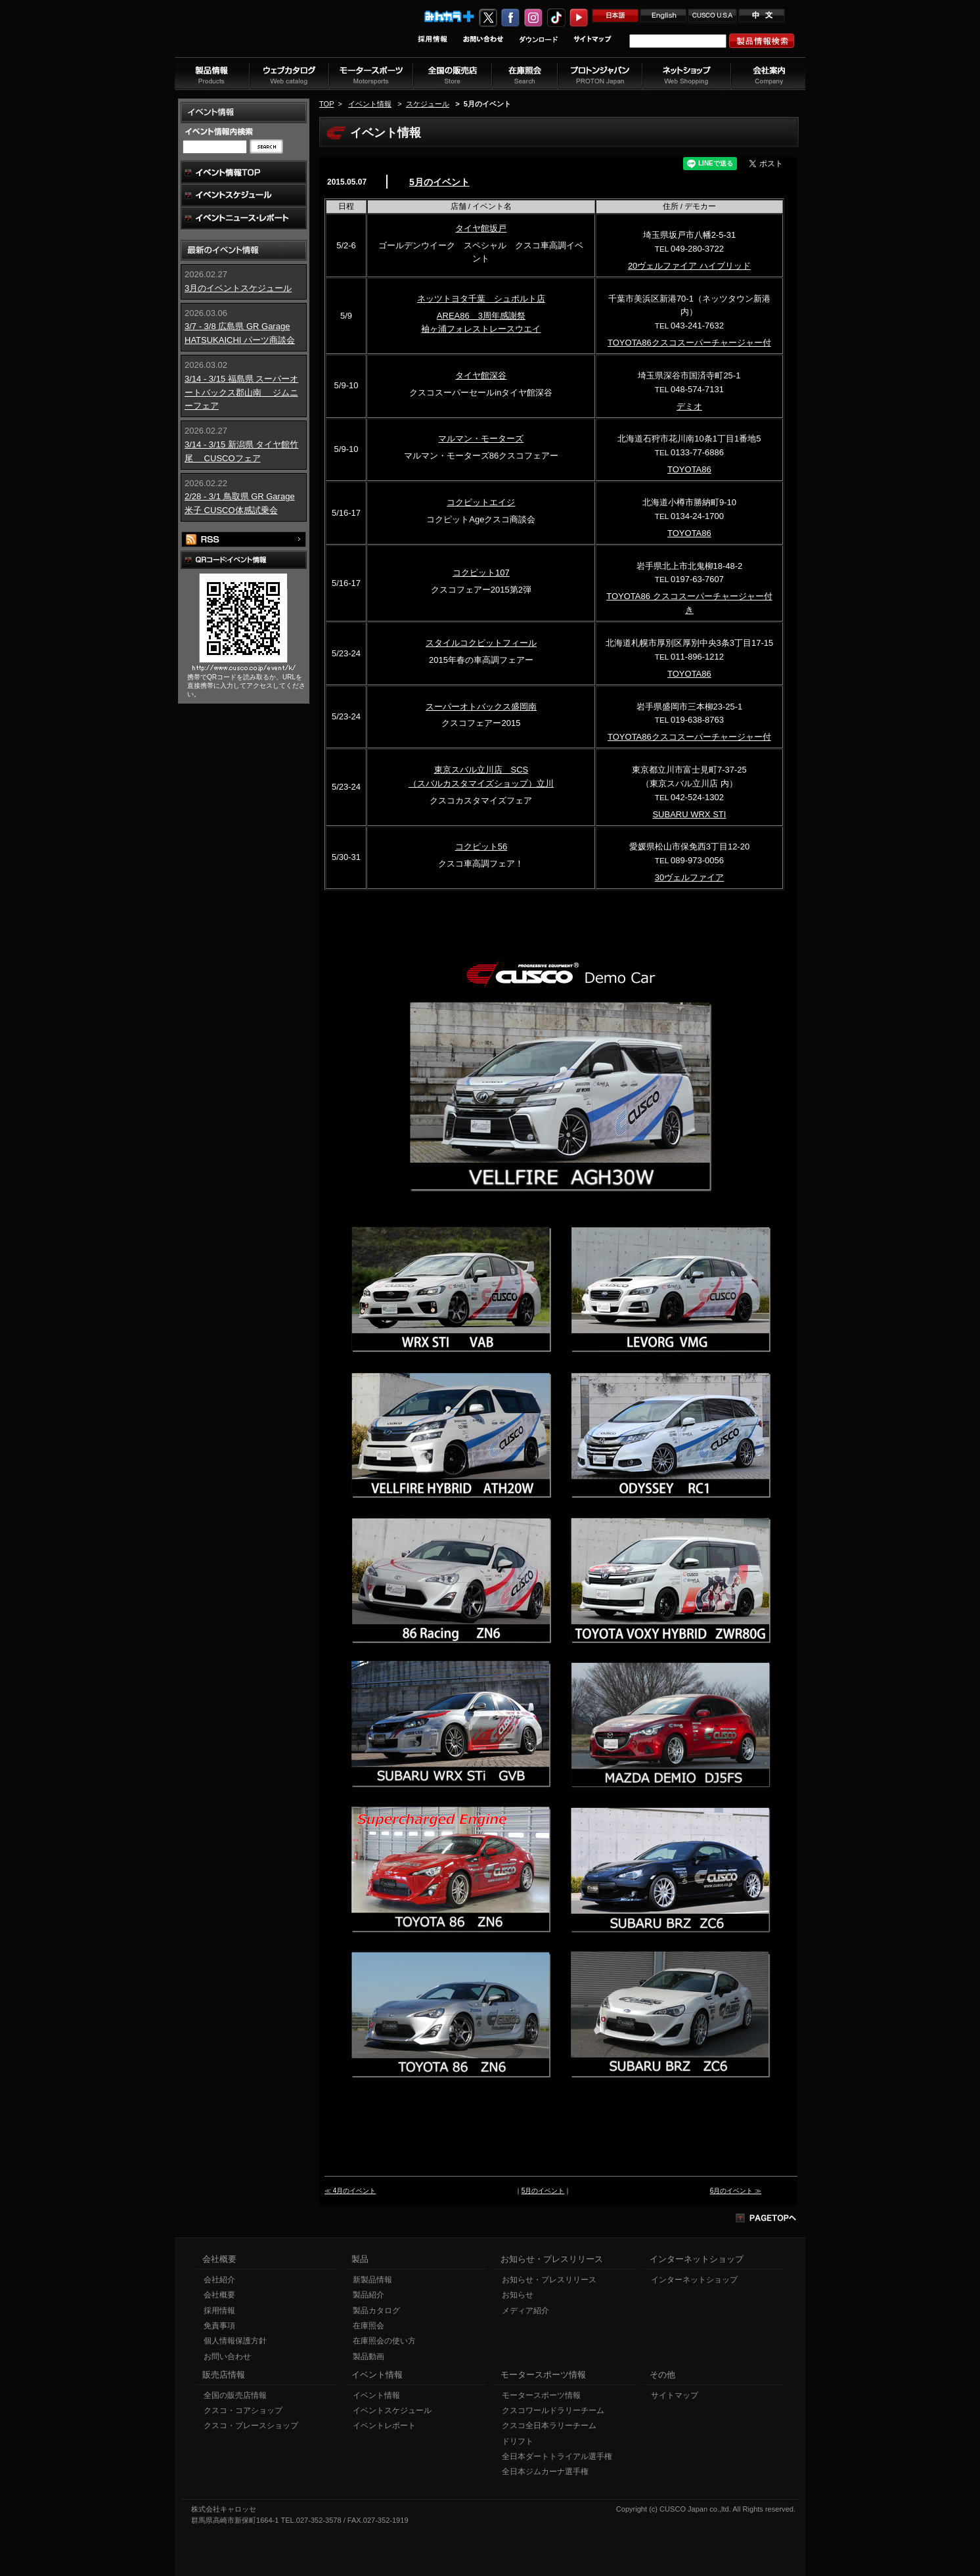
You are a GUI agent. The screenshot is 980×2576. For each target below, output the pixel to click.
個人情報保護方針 (235, 2340)
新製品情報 (372, 2279)
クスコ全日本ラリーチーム (549, 2425)
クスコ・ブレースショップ (251, 2425)
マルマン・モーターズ (480, 438)
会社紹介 (219, 2279)
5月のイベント (439, 182)
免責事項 (219, 2325)
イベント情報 (369, 104)
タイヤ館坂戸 (480, 228)
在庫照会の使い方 (384, 2340)
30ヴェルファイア (689, 877)
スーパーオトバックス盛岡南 (481, 707)
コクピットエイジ (481, 502)
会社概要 (219, 2294)
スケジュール (427, 104)
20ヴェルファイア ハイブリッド (689, 266)
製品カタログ (376, 2310)
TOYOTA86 (689, 469)
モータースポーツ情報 (541, 2395)
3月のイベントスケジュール (238, 288)
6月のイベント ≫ (735, 2190)
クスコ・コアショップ (243, 2410)
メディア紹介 (525, 2310)
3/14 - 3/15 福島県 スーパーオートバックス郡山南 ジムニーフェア (241, 392)
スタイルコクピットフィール (481, 643)
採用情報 (219, 2310)
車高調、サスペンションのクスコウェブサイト (261, 35)
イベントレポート (384, 2425)
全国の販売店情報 (235, 2395)
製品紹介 (368, 2294)
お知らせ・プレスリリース (549, 2279)
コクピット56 (481, 846)
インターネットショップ (694, 2279)
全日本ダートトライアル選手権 (557, 2456)
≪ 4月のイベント (350, 2190)
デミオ (689, 406)
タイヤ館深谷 (480, 375)
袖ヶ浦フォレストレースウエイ (481, 329)
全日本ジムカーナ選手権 (545, 2471)
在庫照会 (368, 2325)
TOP (326, 104)
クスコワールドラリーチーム (553, 2410)
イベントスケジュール (392, 2410)
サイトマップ (674, 2395)
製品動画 (368, 2356)
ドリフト (517, 2441)
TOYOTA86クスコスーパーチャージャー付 (689, 343)
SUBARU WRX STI (689, 814)
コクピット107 (481, 572)
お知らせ (517, 2294)
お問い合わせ (227, 2356)
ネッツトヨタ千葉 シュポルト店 (481, 299)
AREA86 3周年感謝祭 (481, 316)
